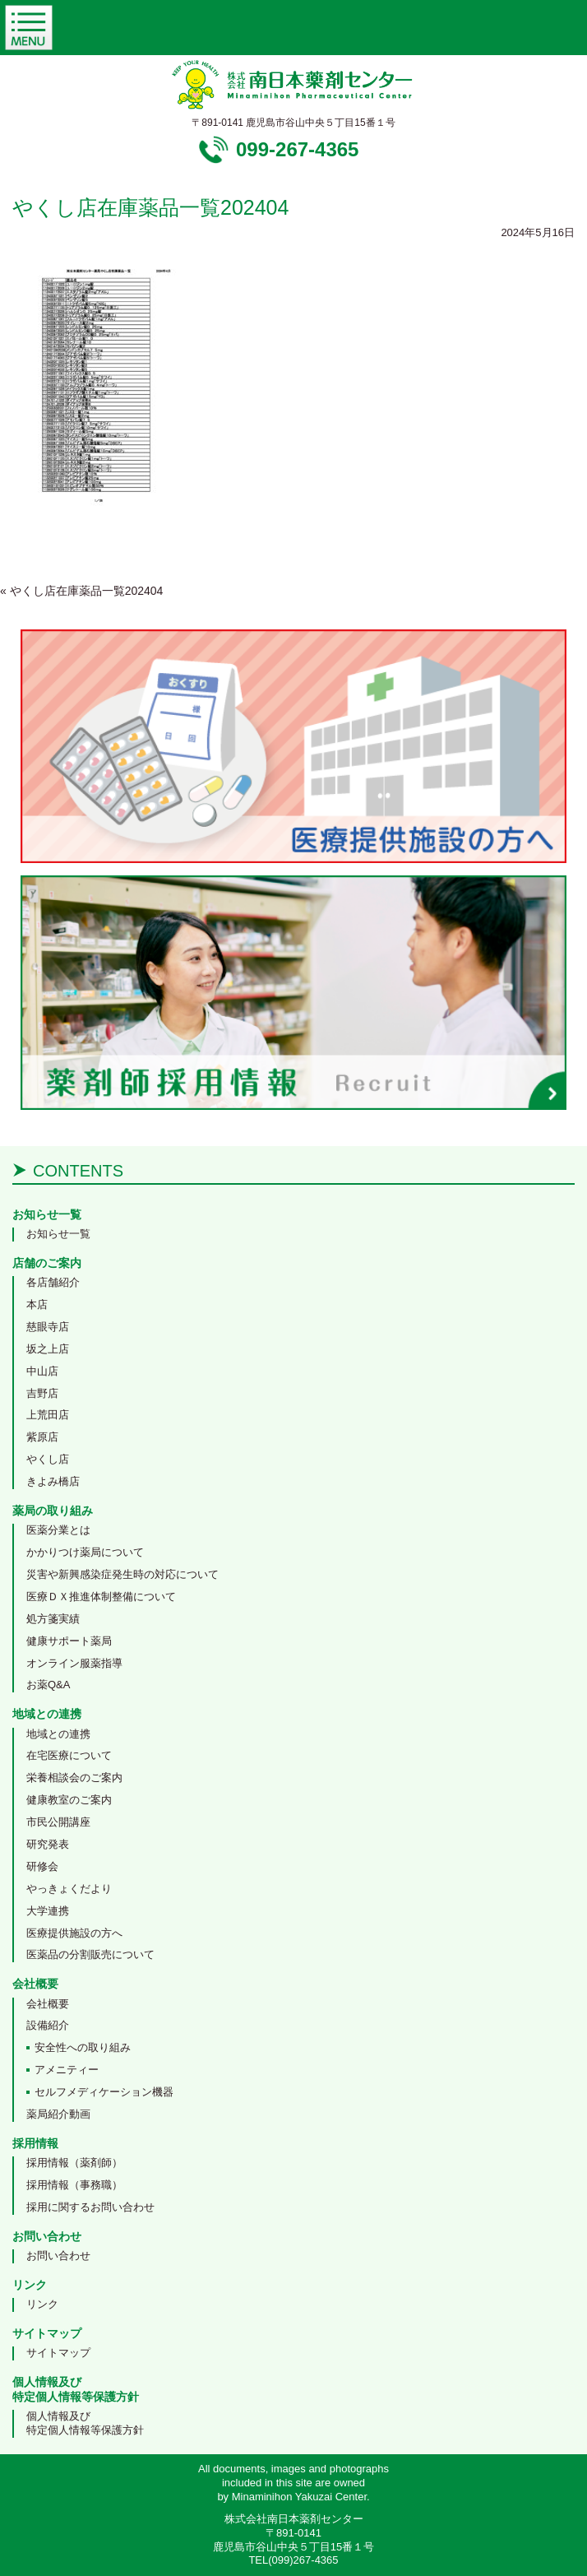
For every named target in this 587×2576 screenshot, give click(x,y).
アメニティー (67, 2069)
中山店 (42, 1371)
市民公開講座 (58, 1822)
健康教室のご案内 (69, 1800)
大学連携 (47, 1911)
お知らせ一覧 (58, 1234)
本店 (37, 1304)
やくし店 (47, 1459)
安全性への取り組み (83, 2047)
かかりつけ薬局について (85, 1552)
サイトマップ (58, 2352)
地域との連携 (58, 1734)
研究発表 (47, 1844)
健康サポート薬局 (69, 1641)
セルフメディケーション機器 (104, 2092)
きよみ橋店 (53, 1481)
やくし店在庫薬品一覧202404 (81, 590)
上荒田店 (47, 1415)
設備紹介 (47, 2025)
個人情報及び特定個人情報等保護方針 (85, 2423)
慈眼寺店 (47, 1326)
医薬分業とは (58, 1530)
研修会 (42, 1866)
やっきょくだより (69, 1888)
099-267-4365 (297, 149)
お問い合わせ (58, 2255)
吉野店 (42, 1393)
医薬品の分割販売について (90, 1954)
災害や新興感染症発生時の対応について (122, 1574)
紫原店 (42, 1437)
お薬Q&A (48, 1684)
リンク (42, 2304)
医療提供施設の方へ (74, 1933)
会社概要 (47, 2004)
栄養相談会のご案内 (74, 1777)
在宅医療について (69, 1755)
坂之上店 (47, 1349)
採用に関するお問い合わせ (90, 2207)
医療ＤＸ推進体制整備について (101, 1596)
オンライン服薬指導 (74, 1663)
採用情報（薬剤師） (74, 2162)
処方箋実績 (53, 1619)
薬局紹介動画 (58, 2114)
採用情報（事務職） (74, 2185)
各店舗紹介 (53, 1282)
